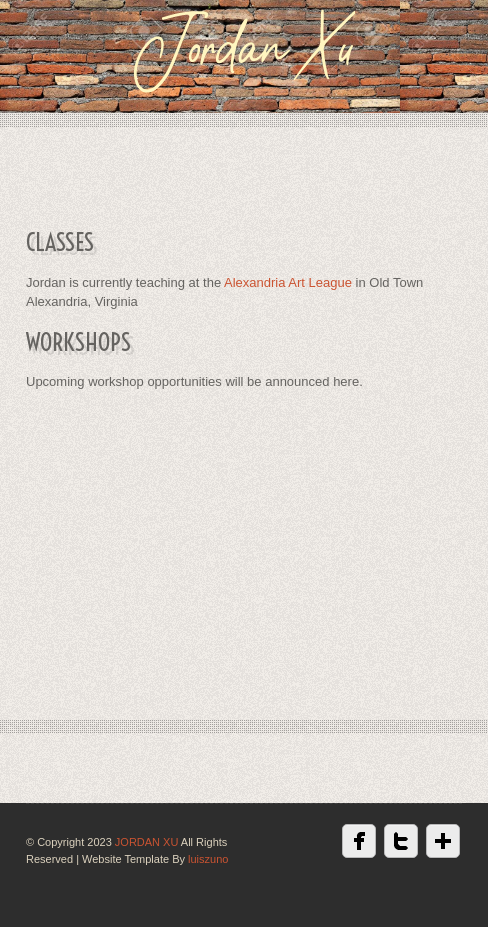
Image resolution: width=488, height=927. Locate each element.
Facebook (359, 841)
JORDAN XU (147, 842)
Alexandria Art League (288, 282)
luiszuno (208, 859)
